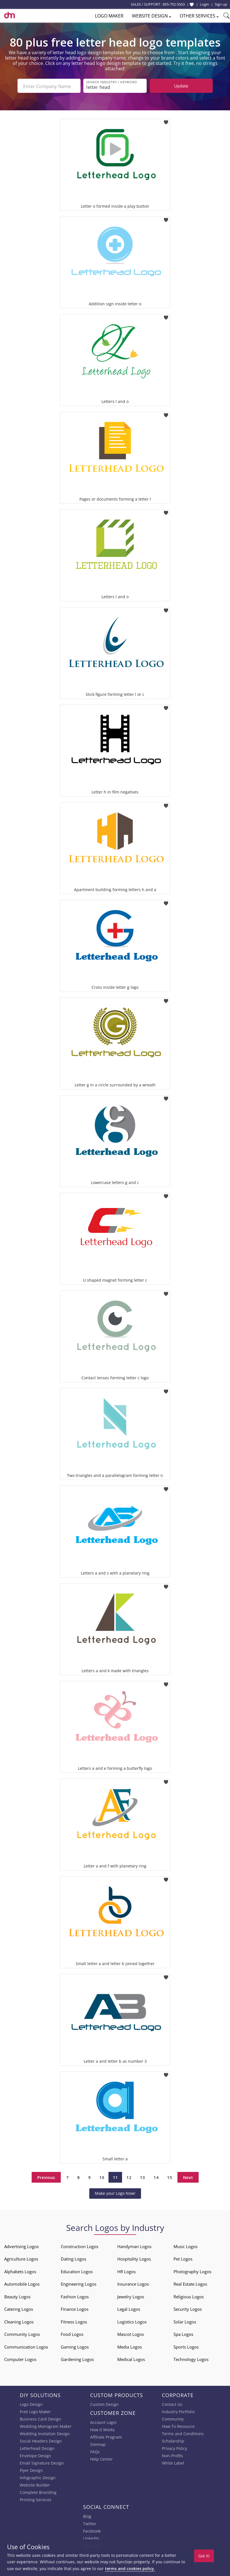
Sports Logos (186, 2346)
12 (128, 2177)
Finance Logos (74, 2308)
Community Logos (22, 2333)
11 (115, 2177)
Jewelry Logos (130, 2296)
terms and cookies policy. (130, 2568)
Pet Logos (182, 2258)
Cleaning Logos (19, 2321)
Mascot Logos (130, 2333)
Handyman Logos (134, 2245)
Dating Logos (73, 2258)
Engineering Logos (78, 2283)
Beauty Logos (17, 2296)
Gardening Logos (77, 2359)
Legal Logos (128, 2308)
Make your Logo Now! (115, 2192)
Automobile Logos (22, 2283)
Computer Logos (20, 2359)
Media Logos (129, 2346)
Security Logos (187, 2308)
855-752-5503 (174, 4)
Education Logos (77, 2271)
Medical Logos (131, 2359)
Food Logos (72, 2333)
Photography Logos (192, 2271)
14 (156, 2177)
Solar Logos (184, 2321)
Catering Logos (18, 2308)
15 (169, 2177)
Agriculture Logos (21, 2258)
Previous (46, 2177)
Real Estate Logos (190, 2283)
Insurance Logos (133, 2283)
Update (181, 86)
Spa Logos (183, 2333)
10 (101, 2177)
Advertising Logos (21, 2245)
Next (188, 2177)
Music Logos (185, 2245)
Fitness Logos (74, 2321)
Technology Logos (191, 2359)
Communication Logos (26, 2346)
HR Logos (126, 2271)
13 (142, 2177)
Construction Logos (79, 2245)
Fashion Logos (75, 2296)
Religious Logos (188, 2296)
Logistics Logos (132, 2321)
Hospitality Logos (134, 2258)
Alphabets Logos (20, 2271)
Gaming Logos (75, 2346)
